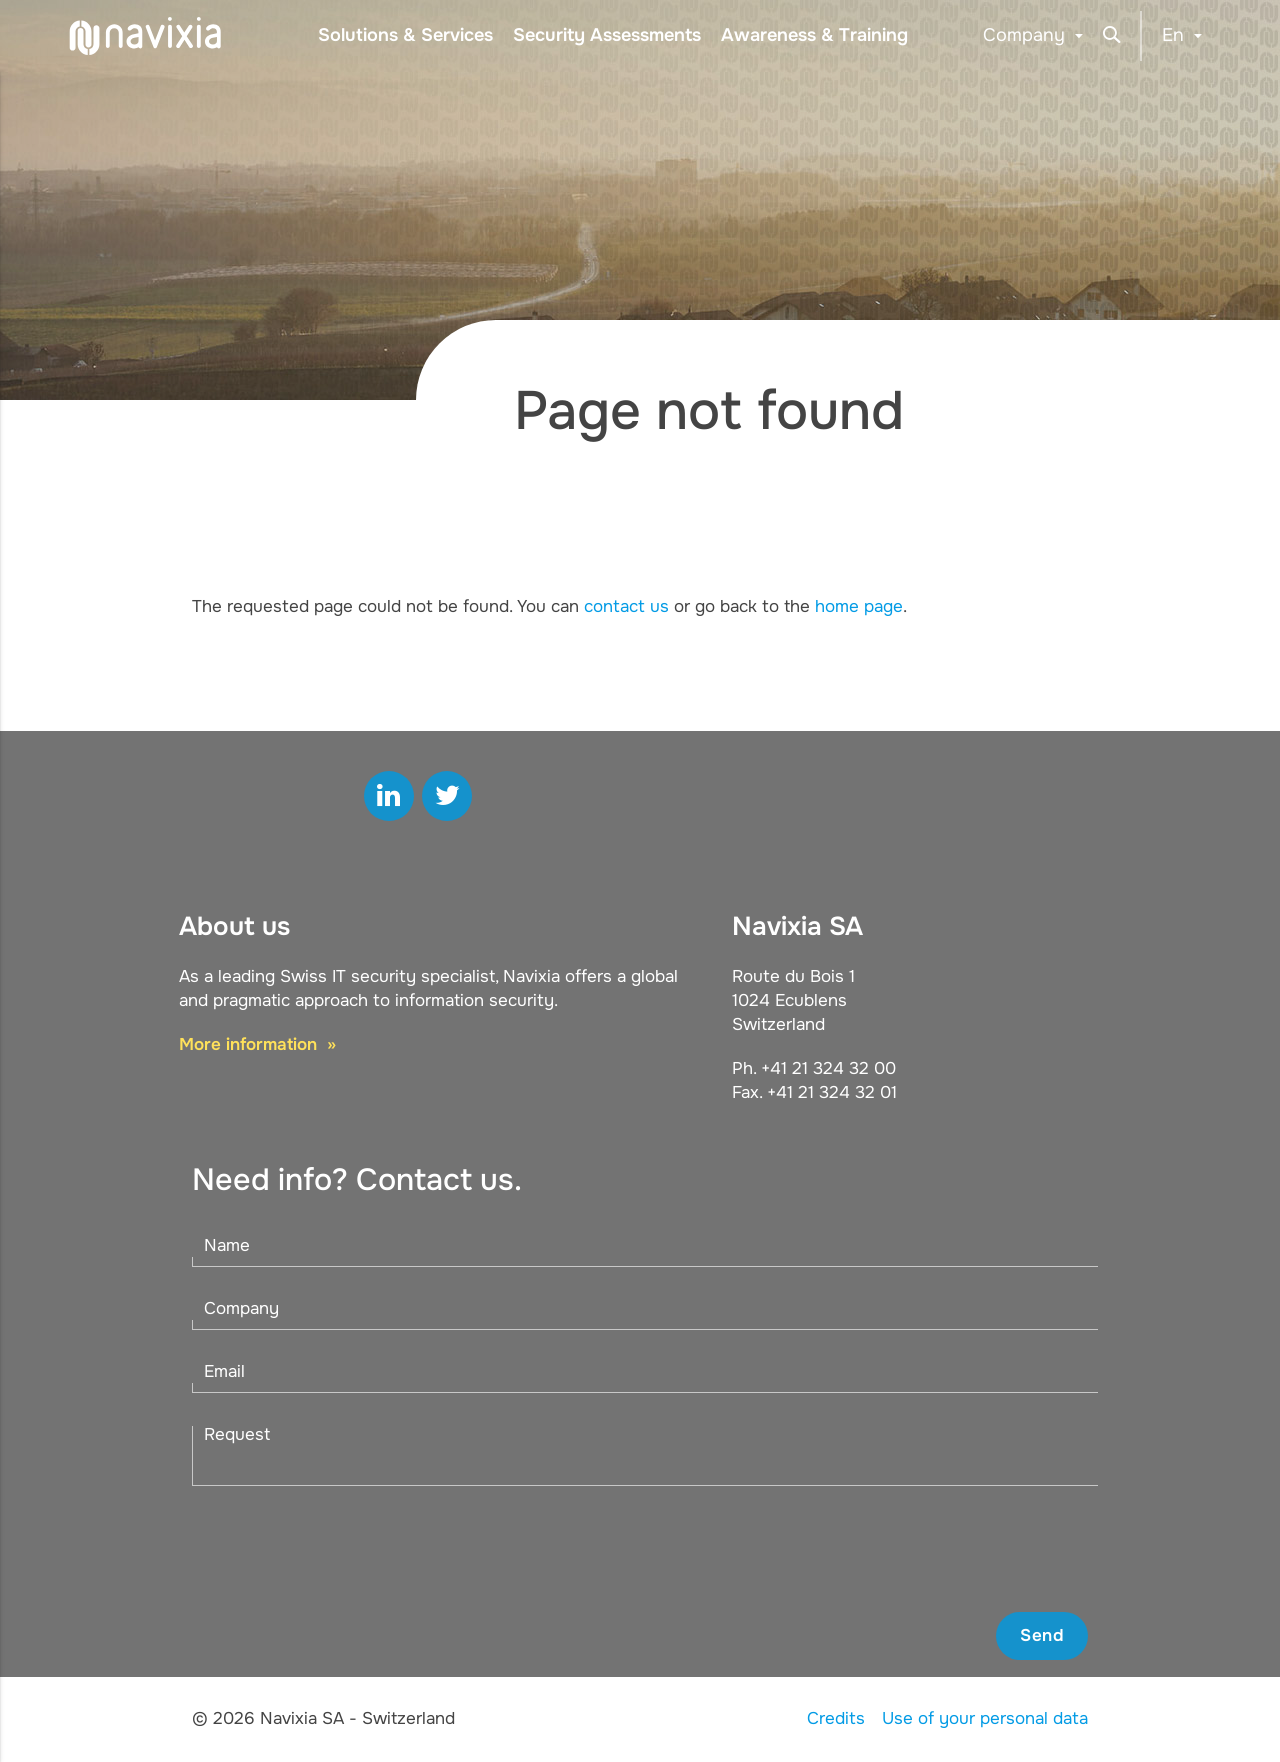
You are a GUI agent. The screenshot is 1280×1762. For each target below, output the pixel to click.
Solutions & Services (405, 35)
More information (250, 1044)
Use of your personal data (985, 1718)
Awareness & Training (814, 35)
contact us (626, 606)
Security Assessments (607, 35)
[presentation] (936, 1549)
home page (859, 606)
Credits (836, 1718)
